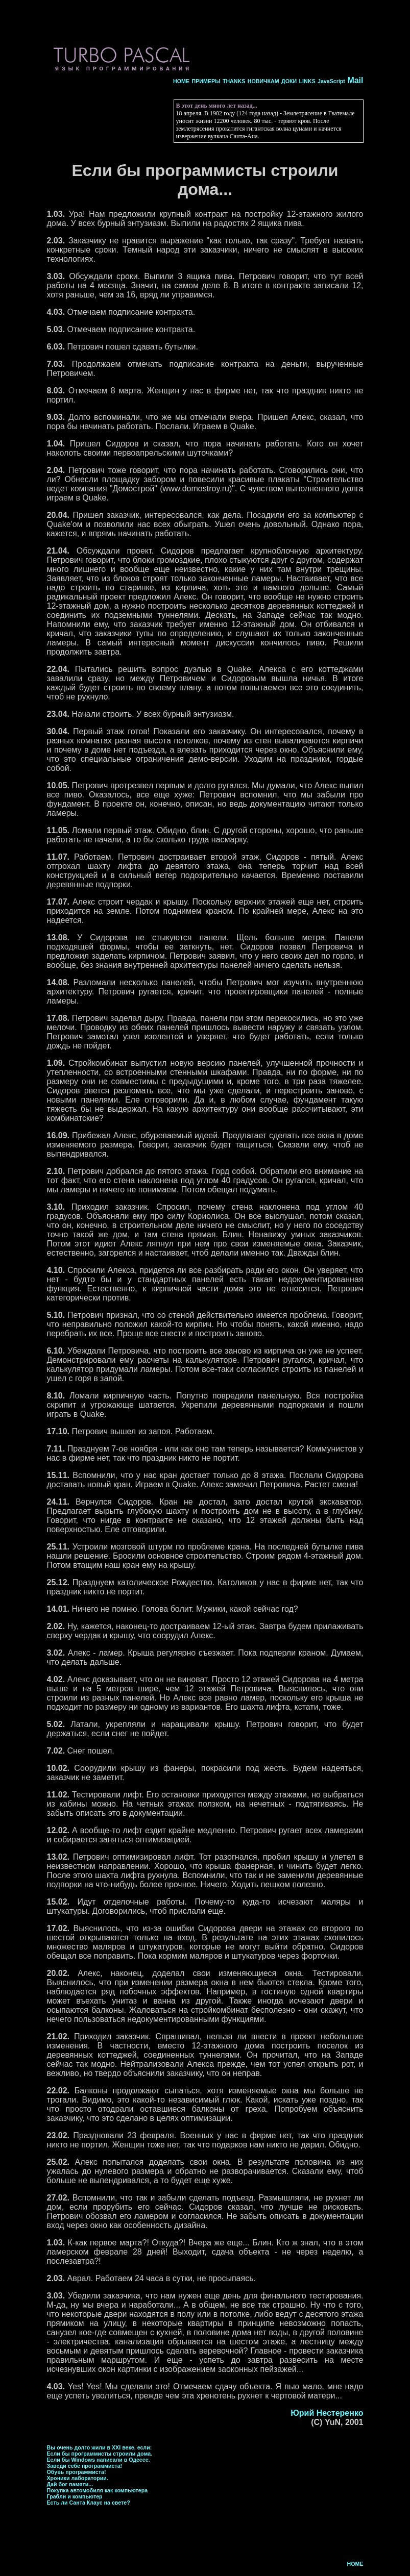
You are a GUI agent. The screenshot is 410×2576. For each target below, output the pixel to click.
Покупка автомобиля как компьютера (97, 2490)
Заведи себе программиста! (85, 2466)
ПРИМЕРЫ (205, 81)
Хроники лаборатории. (77, 2478)
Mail (355, 80)
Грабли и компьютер (75, 2496)
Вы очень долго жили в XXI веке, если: (99, 2447)
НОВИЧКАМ (263, 81)
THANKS (234, 81)
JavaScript (331, 81)
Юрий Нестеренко (327, 2413)
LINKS (307, 81)
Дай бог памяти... (70, 2484)
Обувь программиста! (76, 2472)
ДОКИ (289, 81)
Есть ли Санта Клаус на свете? (88, 2502)
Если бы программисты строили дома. (100, 2453)
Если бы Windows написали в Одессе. (98, 2460)
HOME (181, 81)
